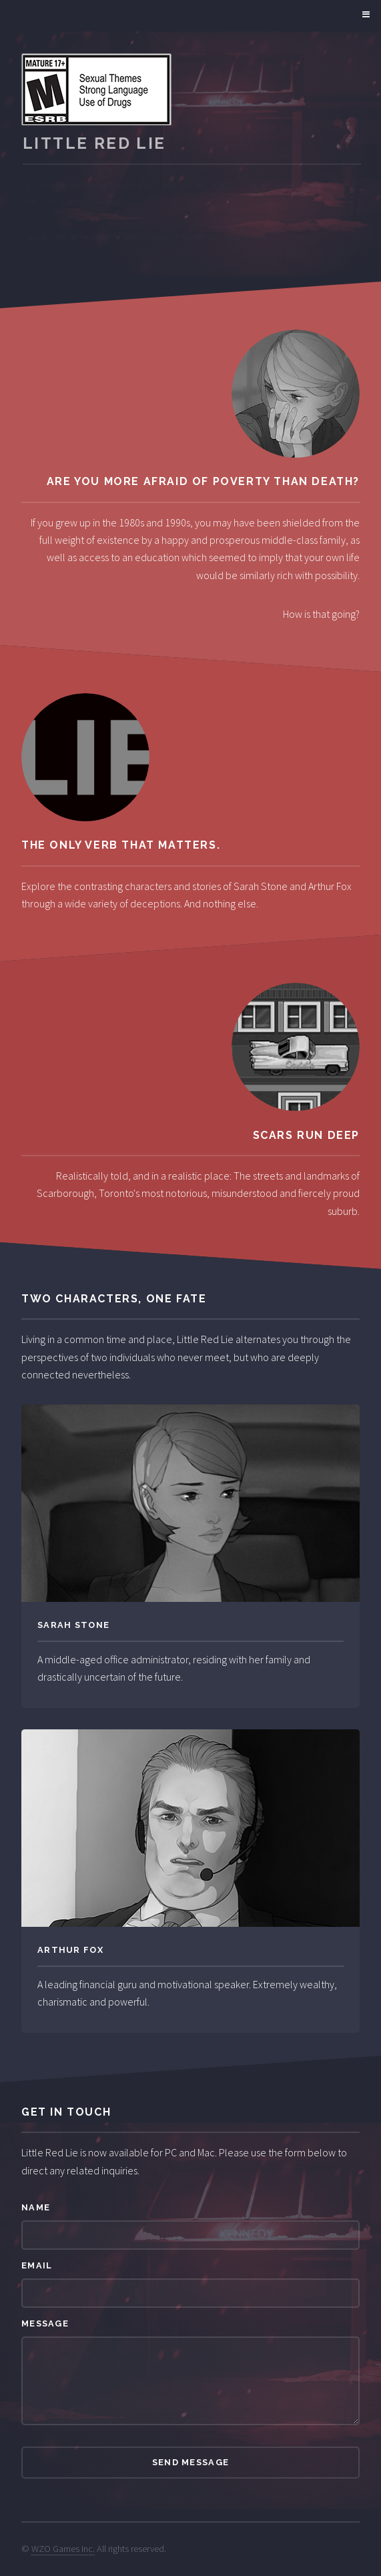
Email (36, 2265)
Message (45, 2323)
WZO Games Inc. (63, 2549)
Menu (364, 14)
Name (35, 2207)
